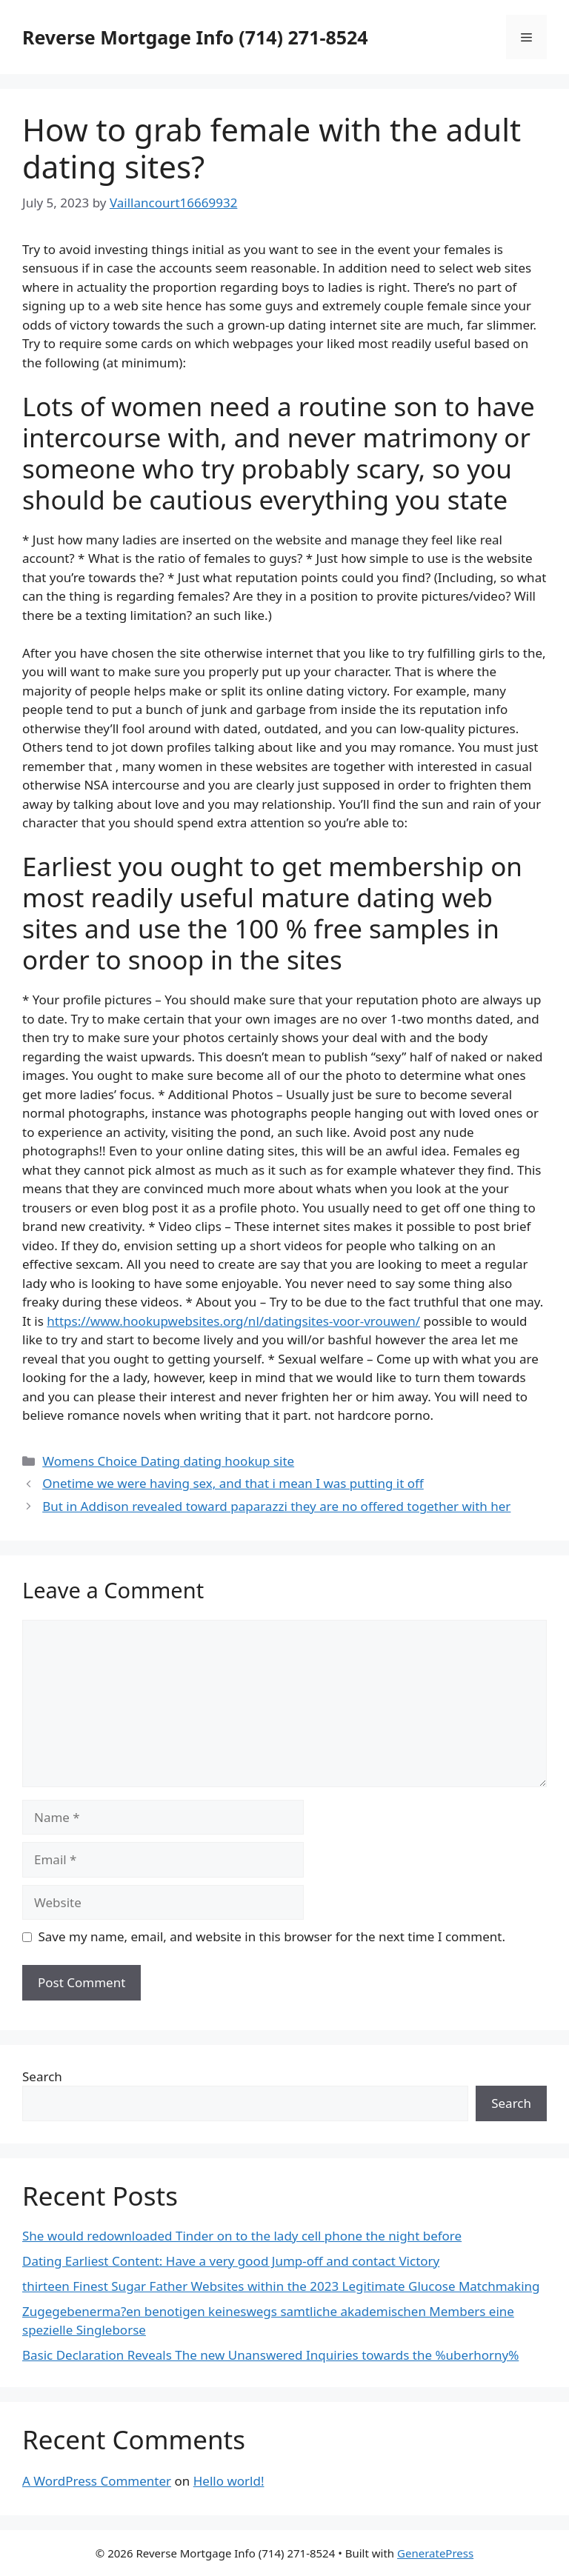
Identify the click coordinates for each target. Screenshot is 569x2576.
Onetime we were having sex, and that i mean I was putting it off (233, 1483)
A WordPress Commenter (96, 2480)
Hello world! (228, 2480)
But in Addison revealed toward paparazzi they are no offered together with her (276, 1506)
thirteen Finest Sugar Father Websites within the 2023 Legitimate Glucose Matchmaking (281, 2286)
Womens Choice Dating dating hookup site (168, 1460)
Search (42, 2076)
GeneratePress (435, 2553)
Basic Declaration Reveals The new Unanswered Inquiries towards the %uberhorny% (270, 2354)
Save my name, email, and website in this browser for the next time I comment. (272, 1936)
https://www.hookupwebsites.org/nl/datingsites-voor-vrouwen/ (233, 1320)
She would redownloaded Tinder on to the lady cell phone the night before (242, 2235)
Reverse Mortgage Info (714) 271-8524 (195, 37)
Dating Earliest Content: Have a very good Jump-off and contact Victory (230, 2260)
